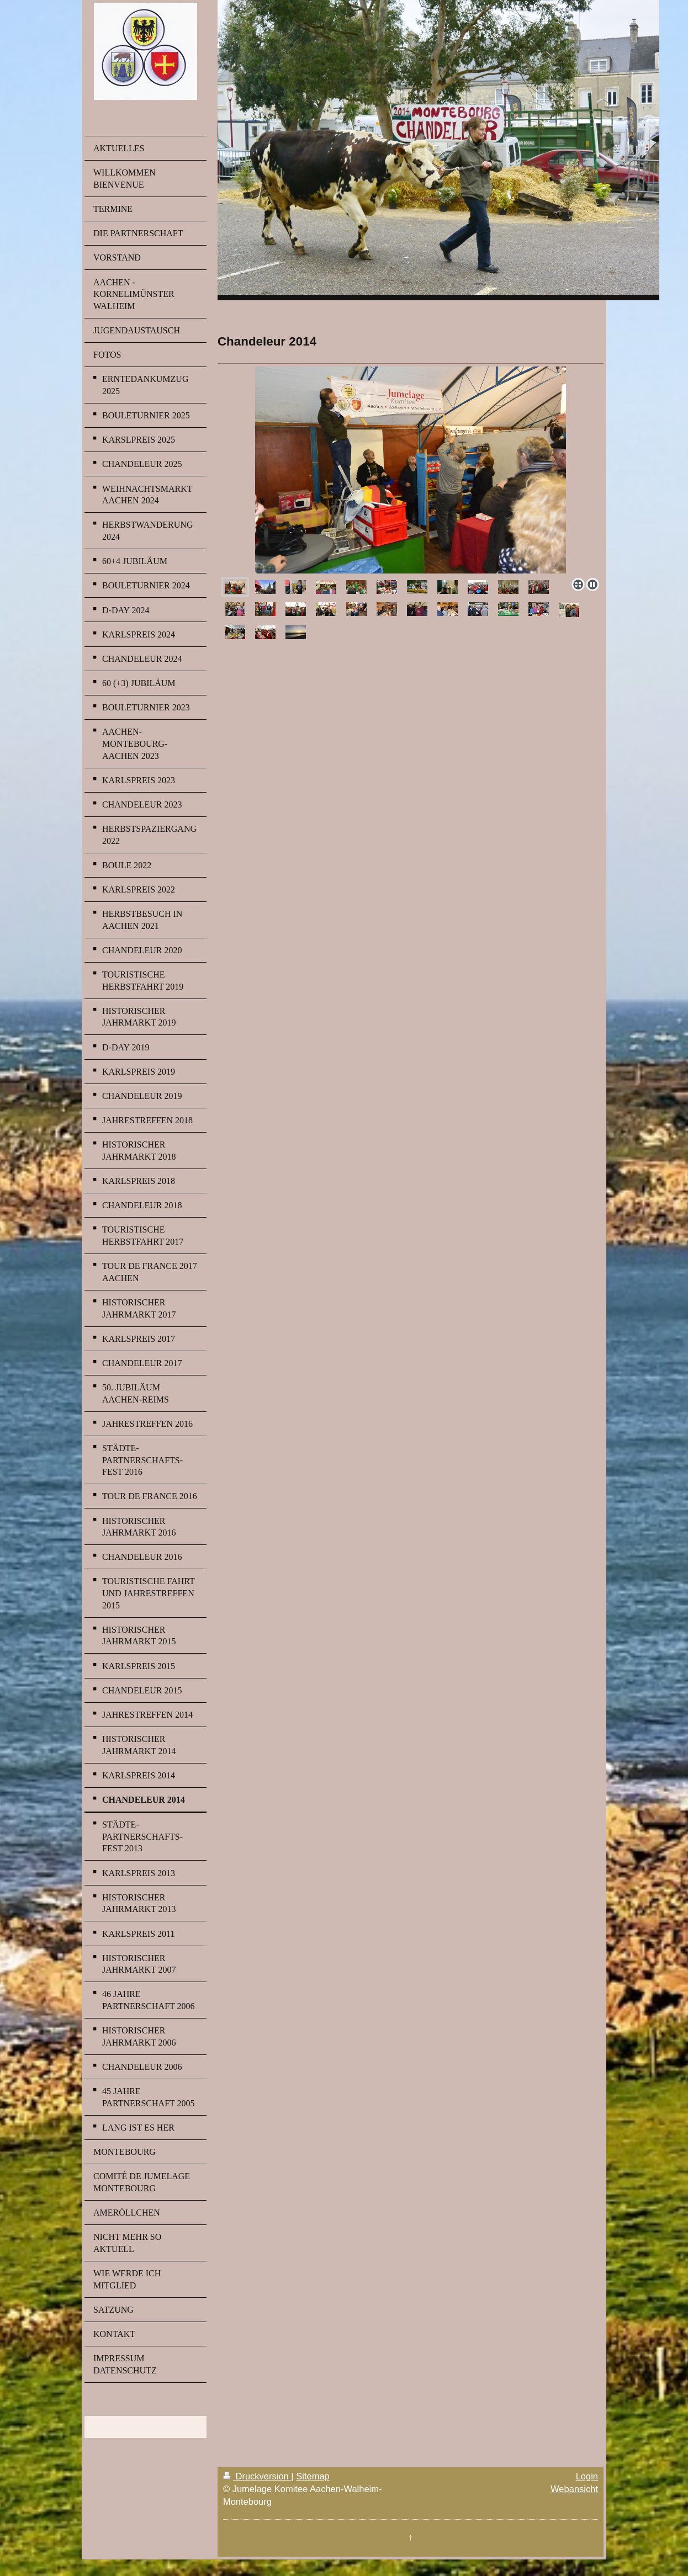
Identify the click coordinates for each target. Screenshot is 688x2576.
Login (587, 2476)
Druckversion (257, 2476)
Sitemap (313, 2476)
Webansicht (574, 2489)
